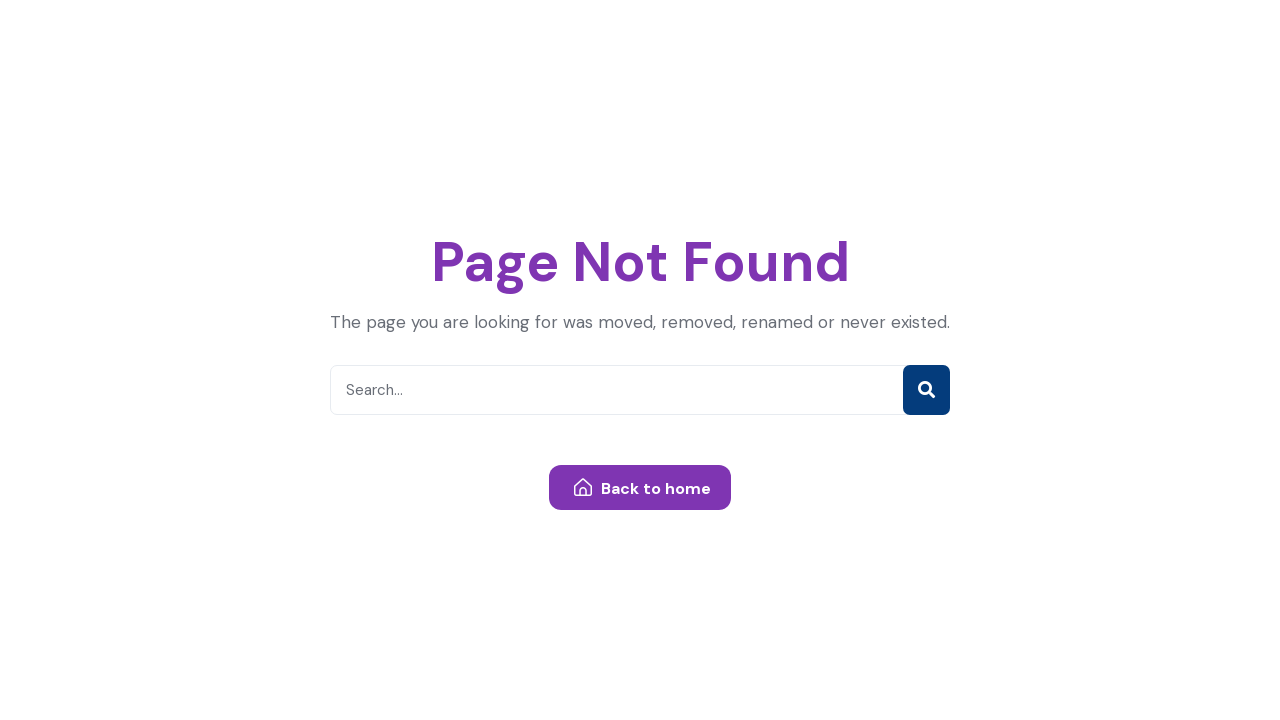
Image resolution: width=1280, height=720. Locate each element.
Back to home (642, 488)
